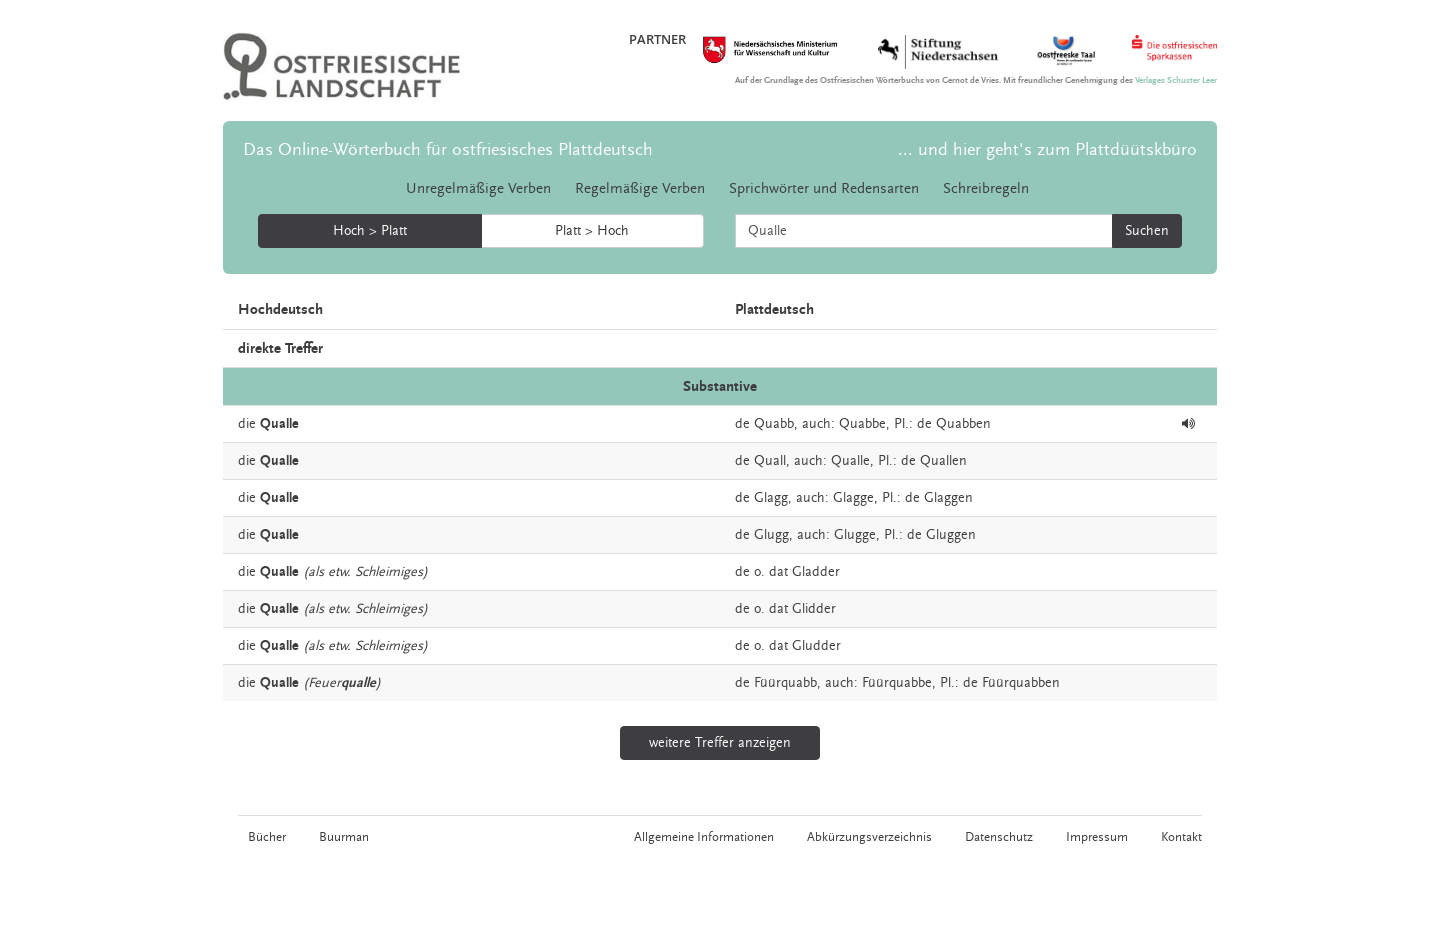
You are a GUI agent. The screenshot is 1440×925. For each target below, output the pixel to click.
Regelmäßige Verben (640, 188)
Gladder (816, 572)
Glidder (814, 609)
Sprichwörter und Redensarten (824, 188)
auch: (818, 424)
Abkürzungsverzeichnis (869, 837)
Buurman (344, 837)
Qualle (850, 461)
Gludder (816, 646)
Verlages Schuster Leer (1176, 80)
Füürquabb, (787, 683)
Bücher (267, 837)
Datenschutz (999, 837)
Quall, (772, 461)
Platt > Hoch (592, 231)
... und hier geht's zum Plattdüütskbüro (1047, 149)
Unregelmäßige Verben (478, 188)
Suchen (1147, 231)
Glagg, (773, 498)
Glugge (855, 535)
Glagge (853, 498)
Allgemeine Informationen (704, 837)
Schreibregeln (986, 188)
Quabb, (776, 424)
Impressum (1097, 837)
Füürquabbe (897, 683)
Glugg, (773, 535)
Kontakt (1181, 837)
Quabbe (862, 424)
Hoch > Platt (370, 231)
